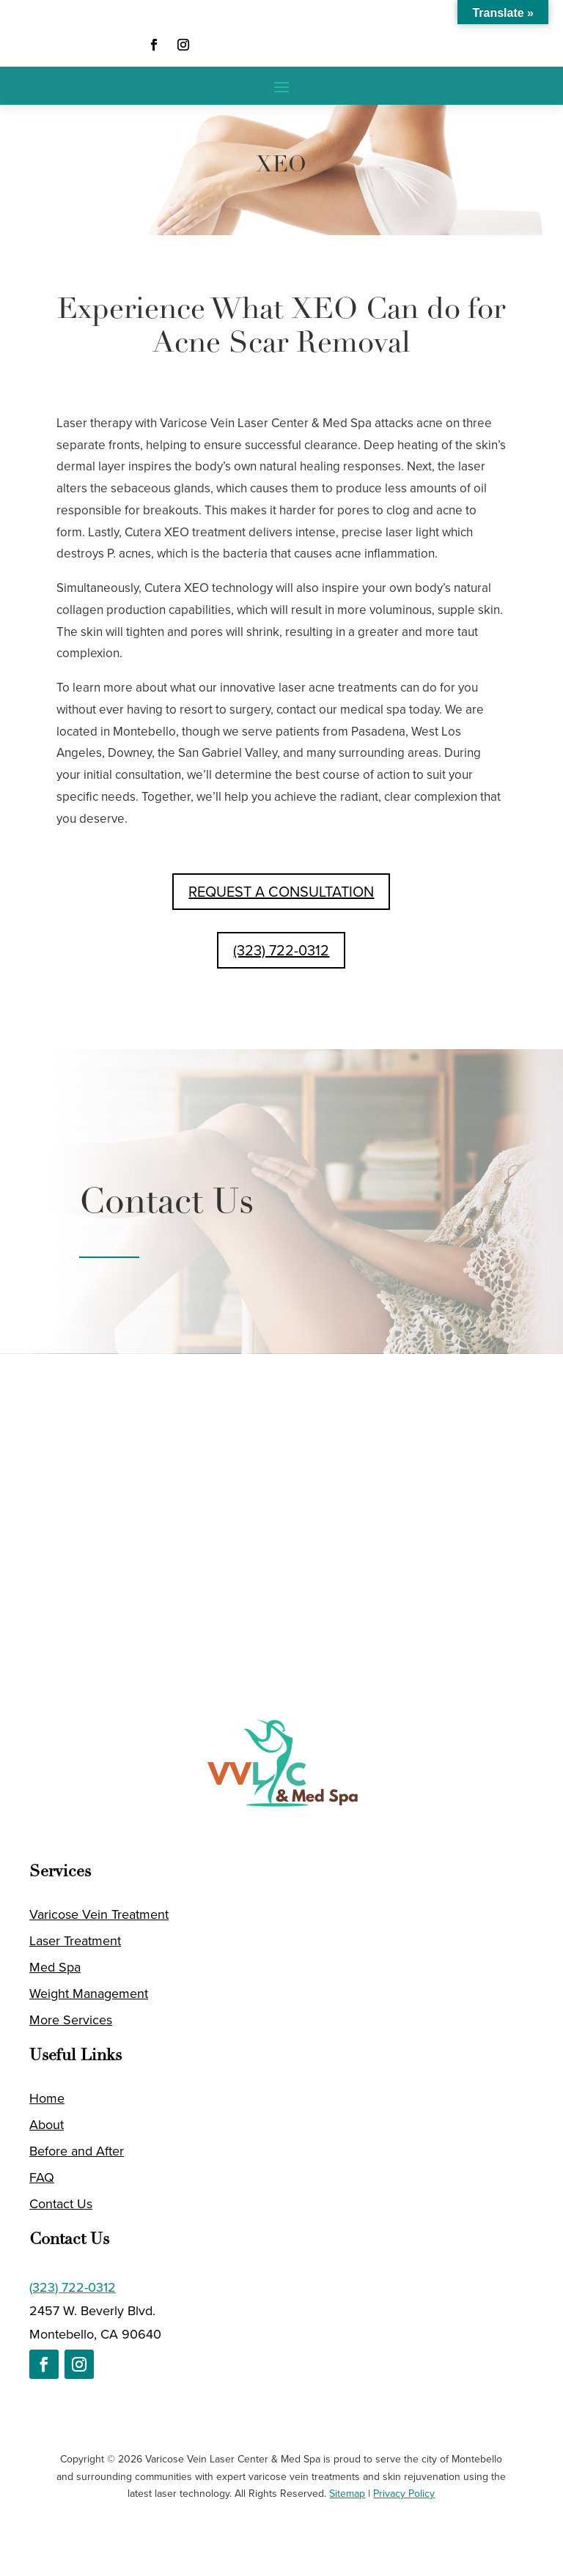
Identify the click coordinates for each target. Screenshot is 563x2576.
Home (47, 2098)
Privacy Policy (404, 2493)
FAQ (41, 2177)
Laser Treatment (75, 1940)
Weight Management (88, 1993)
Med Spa (55, 1967)
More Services (70, 2019)
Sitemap (347, 2493)
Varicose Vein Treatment (99, 1914)
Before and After (76, 2151)
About (46, 2124)
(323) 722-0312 (281, 950)
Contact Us (60, 2203)
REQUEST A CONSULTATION (281, 892)
